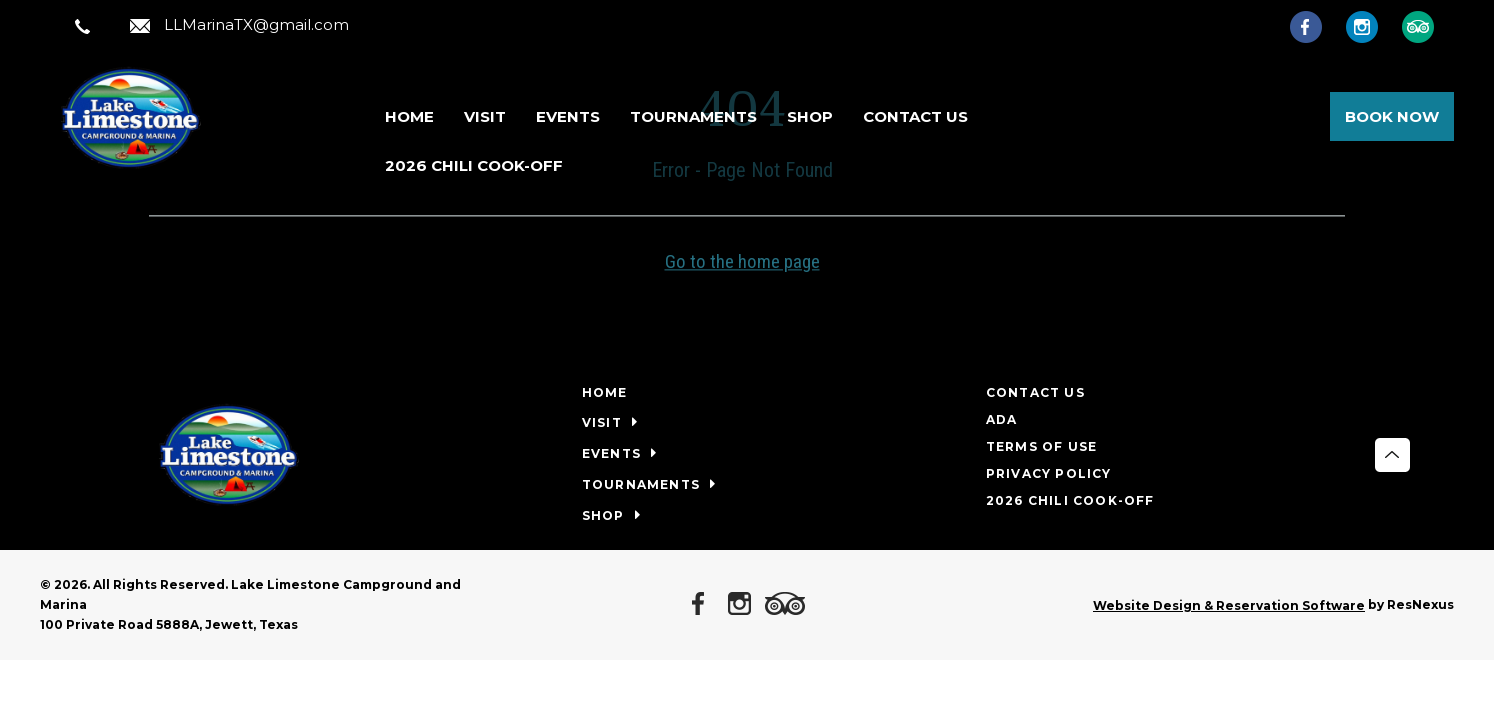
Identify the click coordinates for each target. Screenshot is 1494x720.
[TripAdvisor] (1428, 26)
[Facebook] (1316, 26)
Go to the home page (742, 261)
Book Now (1392, 116)
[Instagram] (1372, 26)
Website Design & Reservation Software (1229, 605)
